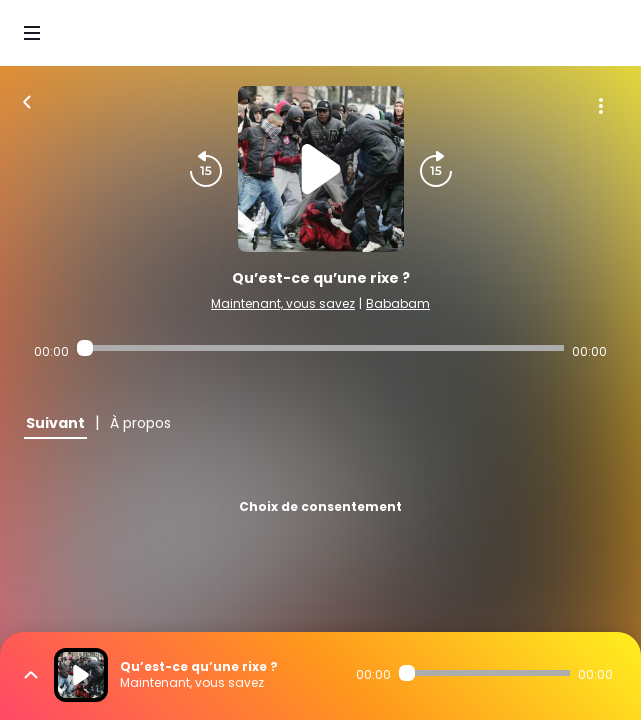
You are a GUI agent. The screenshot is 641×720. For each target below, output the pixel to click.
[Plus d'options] (601, 106)
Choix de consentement (320, 506)
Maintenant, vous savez (283, 303)
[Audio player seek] (321, 348)
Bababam (398, 303)
